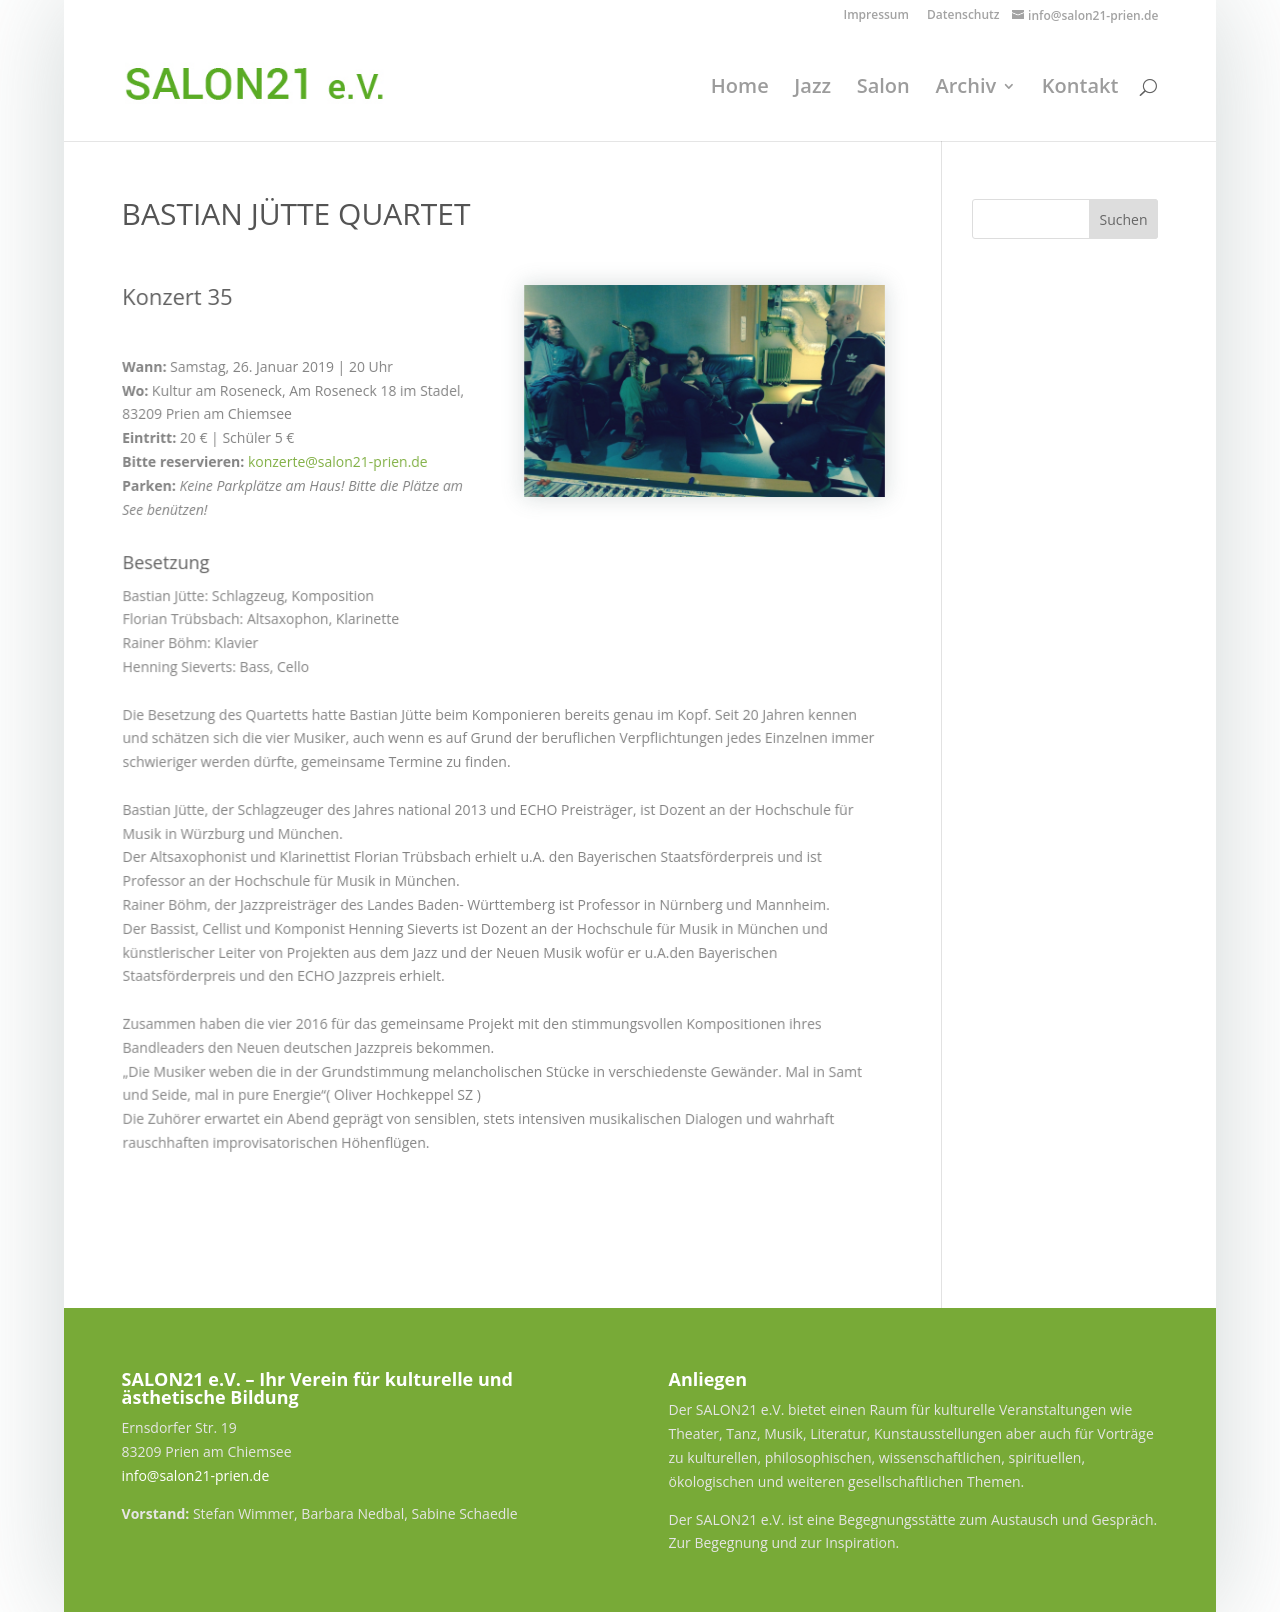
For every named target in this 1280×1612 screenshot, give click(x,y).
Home (740, 89)
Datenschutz (963, 16)
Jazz (812, 89)
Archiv (965, 89)
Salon (883, 89)
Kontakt (1080, 89)
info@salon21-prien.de (196, 1475)
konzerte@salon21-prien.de (337, 461)
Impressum (875, 16)
